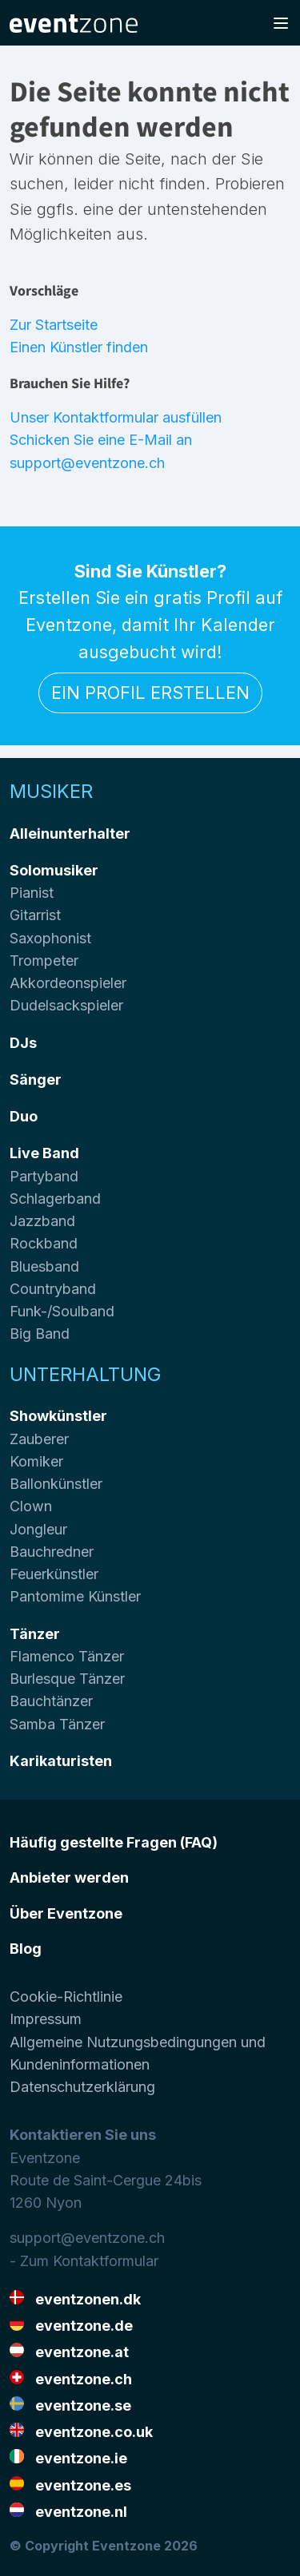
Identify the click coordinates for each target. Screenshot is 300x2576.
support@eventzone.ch (87, 2237)
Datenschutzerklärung (82, 2086)
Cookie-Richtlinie (66, 1996)
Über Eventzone (66, 1913)
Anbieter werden (69, 1877)
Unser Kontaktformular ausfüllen (116, 417)
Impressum (46, 2018)
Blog (26, 1948)
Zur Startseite (54, 324)
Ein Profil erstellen (150, 692)
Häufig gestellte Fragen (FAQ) (114, 1842)
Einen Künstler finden (79, 347)
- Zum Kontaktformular (84, 2261)
